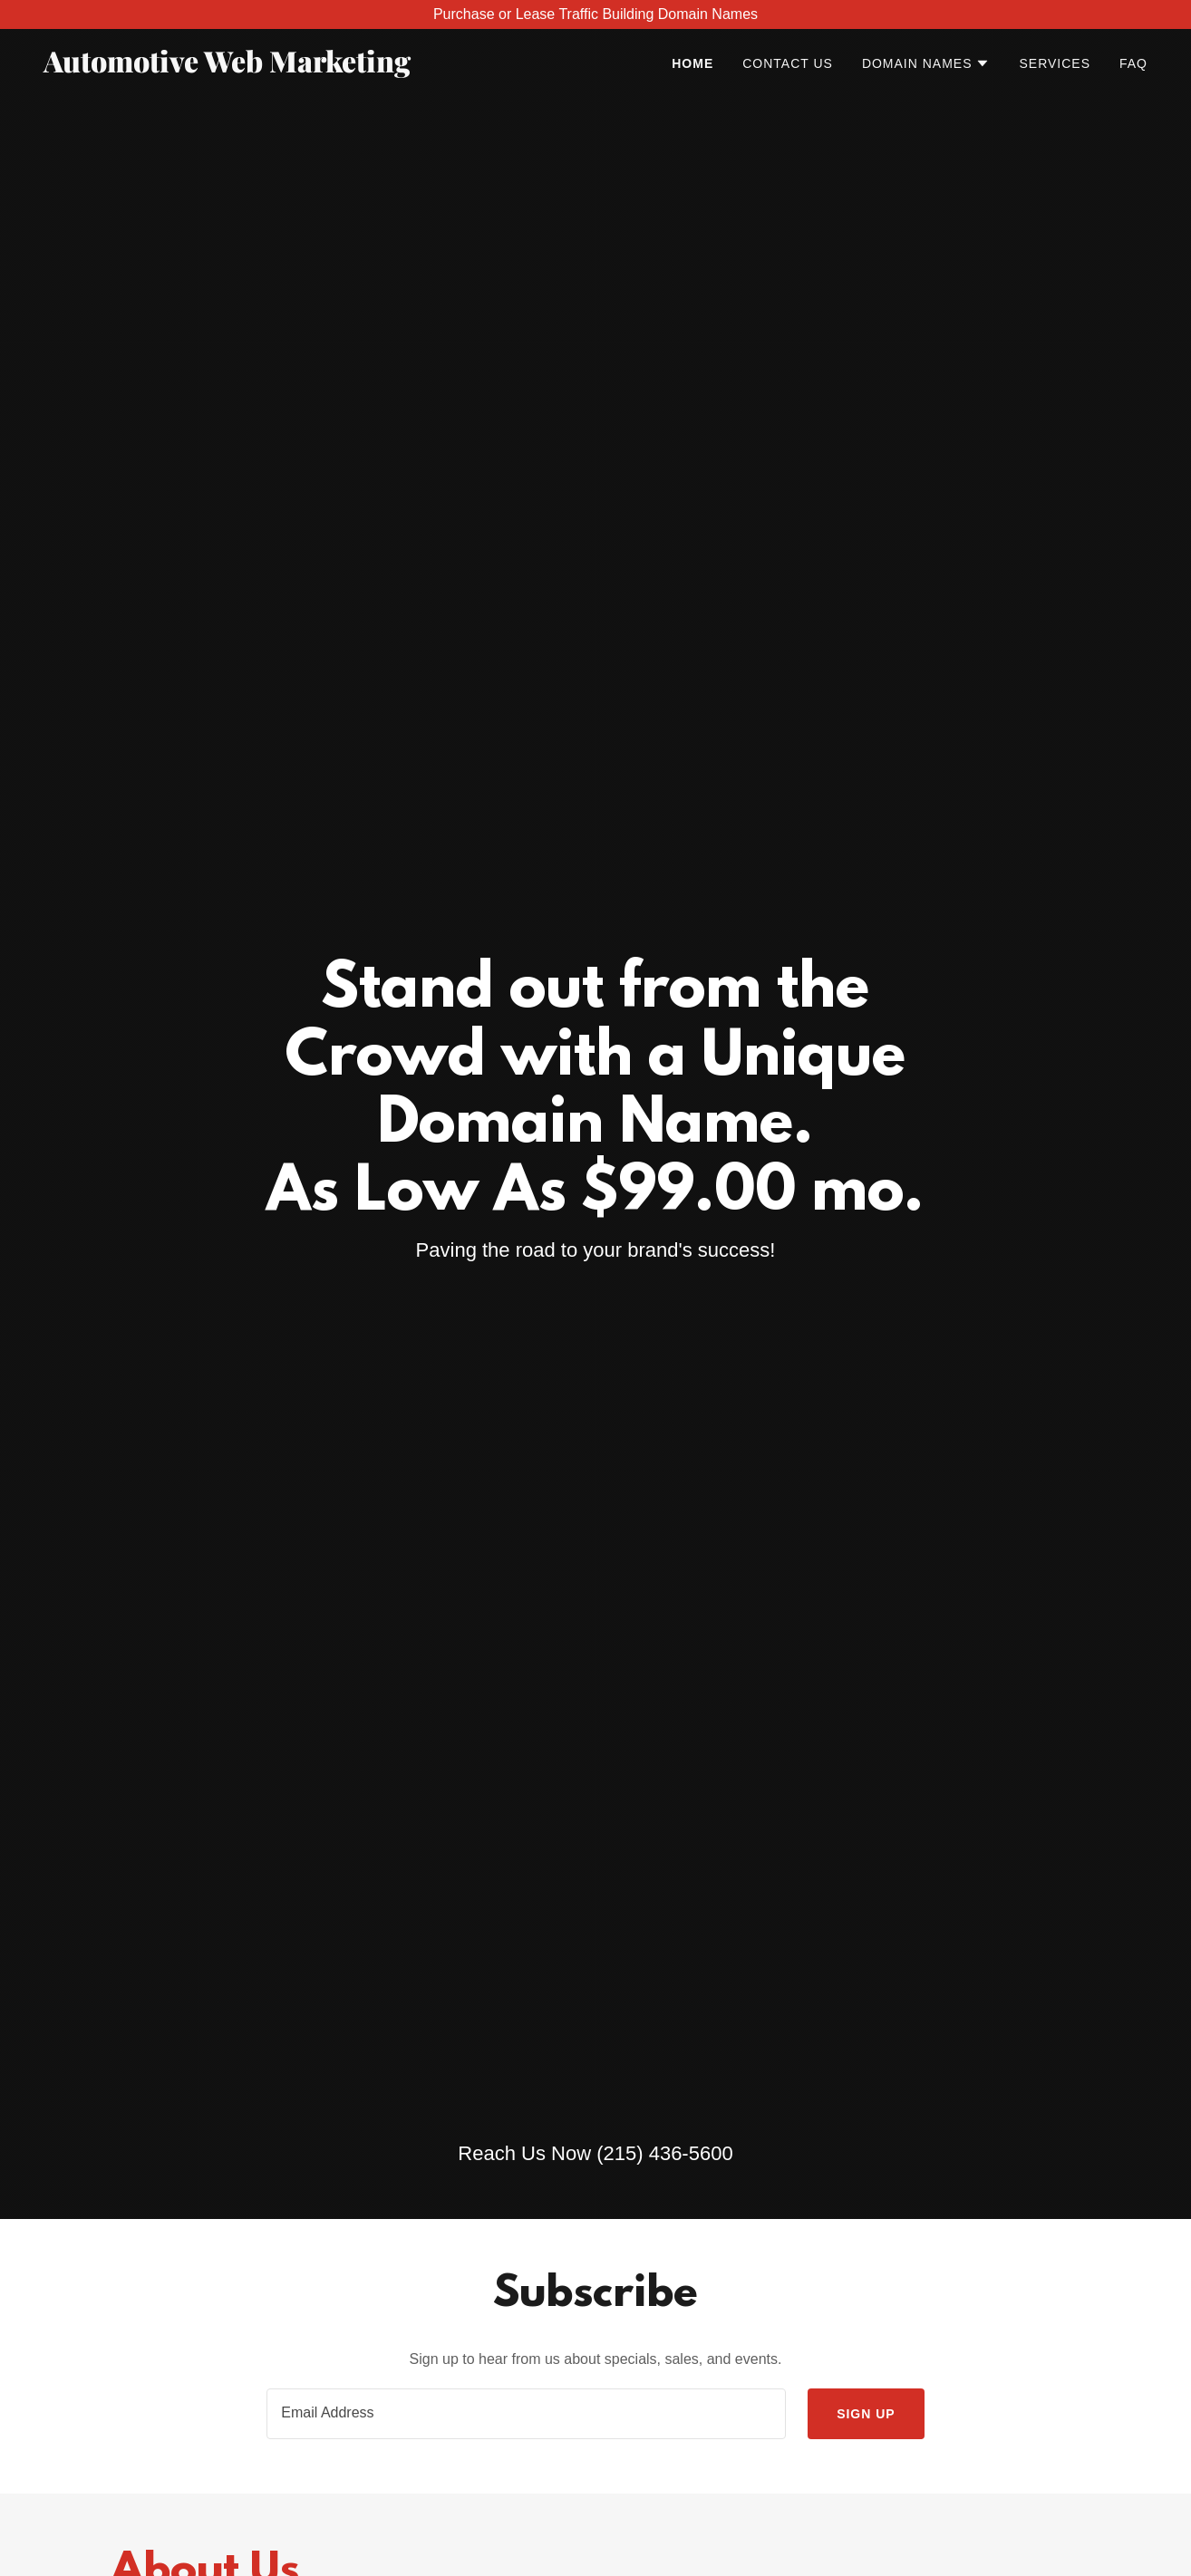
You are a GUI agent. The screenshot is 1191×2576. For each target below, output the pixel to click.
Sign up (866, 2414)
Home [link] (692, 63)
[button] (926, 63)
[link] (237, 67)
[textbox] (526, 2413)
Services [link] (1054, 63)
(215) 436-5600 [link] (664, 2153)
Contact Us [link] (787, 63)
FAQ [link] (1133, 63)
